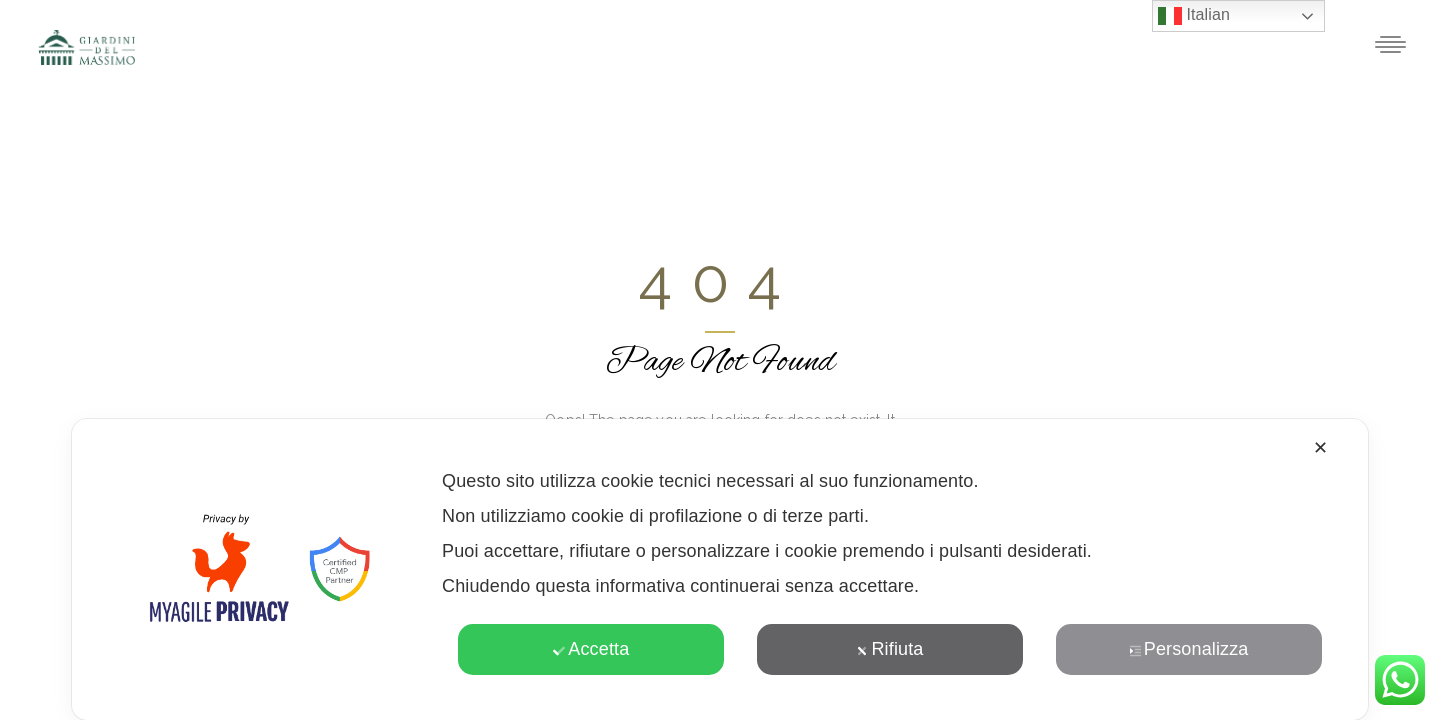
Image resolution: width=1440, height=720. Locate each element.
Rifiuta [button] (889, 649)
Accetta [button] (591, 649)
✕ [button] (1320, 448)
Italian (1194, 16)
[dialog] (720, 569)
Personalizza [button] (1189, 649)
